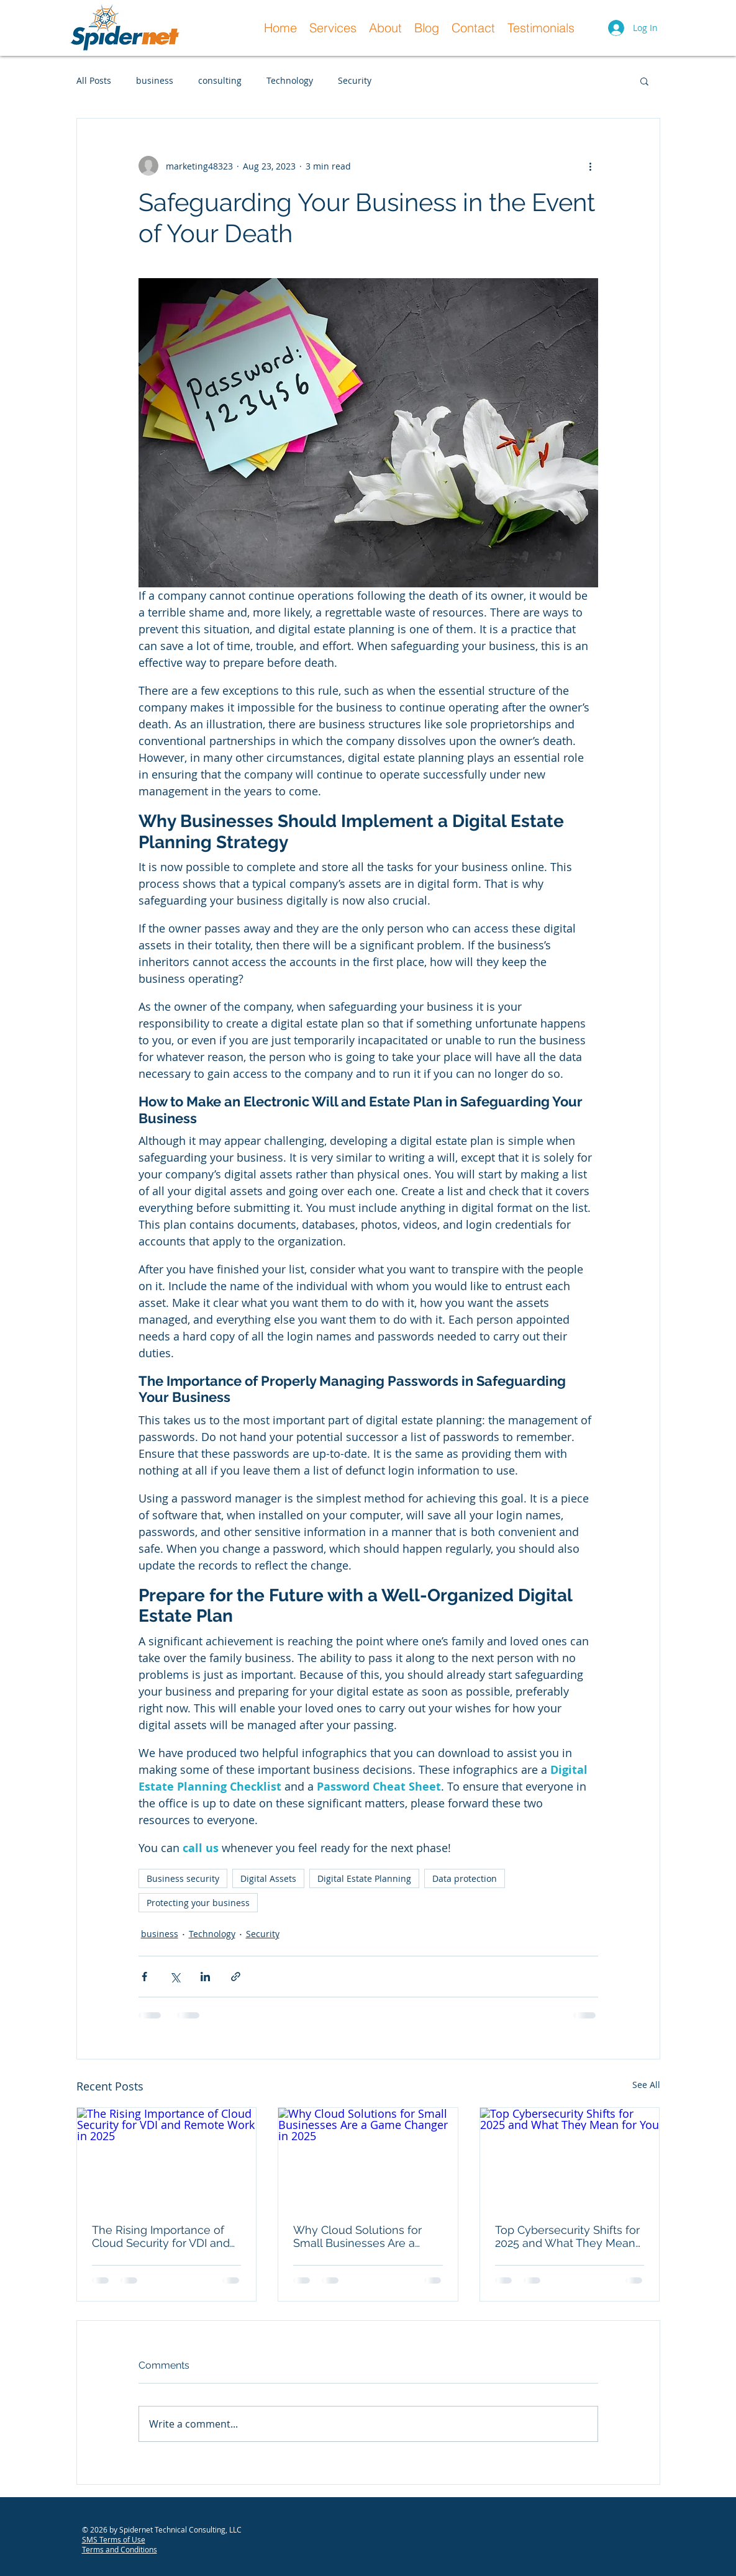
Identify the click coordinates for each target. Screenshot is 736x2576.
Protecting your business (198, 1903)
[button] (644, 81)
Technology (289, 80)
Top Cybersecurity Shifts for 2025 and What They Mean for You (567, 2236)
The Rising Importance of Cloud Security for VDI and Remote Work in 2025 (161, 2236)
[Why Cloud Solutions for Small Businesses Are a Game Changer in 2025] (368, 2158)
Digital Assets (268, 1878)
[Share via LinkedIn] (205, 1976)
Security (354, 80)
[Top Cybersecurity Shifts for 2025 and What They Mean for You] (570, 2158)
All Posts (93, 80)
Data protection (464, 1878)
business (154, 80)
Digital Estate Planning (364, 1878)
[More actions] (590, 165)
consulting (220, 80)
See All (646, 2084)
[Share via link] (236, 1976)
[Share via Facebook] (144, 1976)
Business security (183, 1878)
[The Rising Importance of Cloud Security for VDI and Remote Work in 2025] (167, 2158)
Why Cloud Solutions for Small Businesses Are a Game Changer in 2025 (357, 2236)
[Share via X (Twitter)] (175, 1976)
